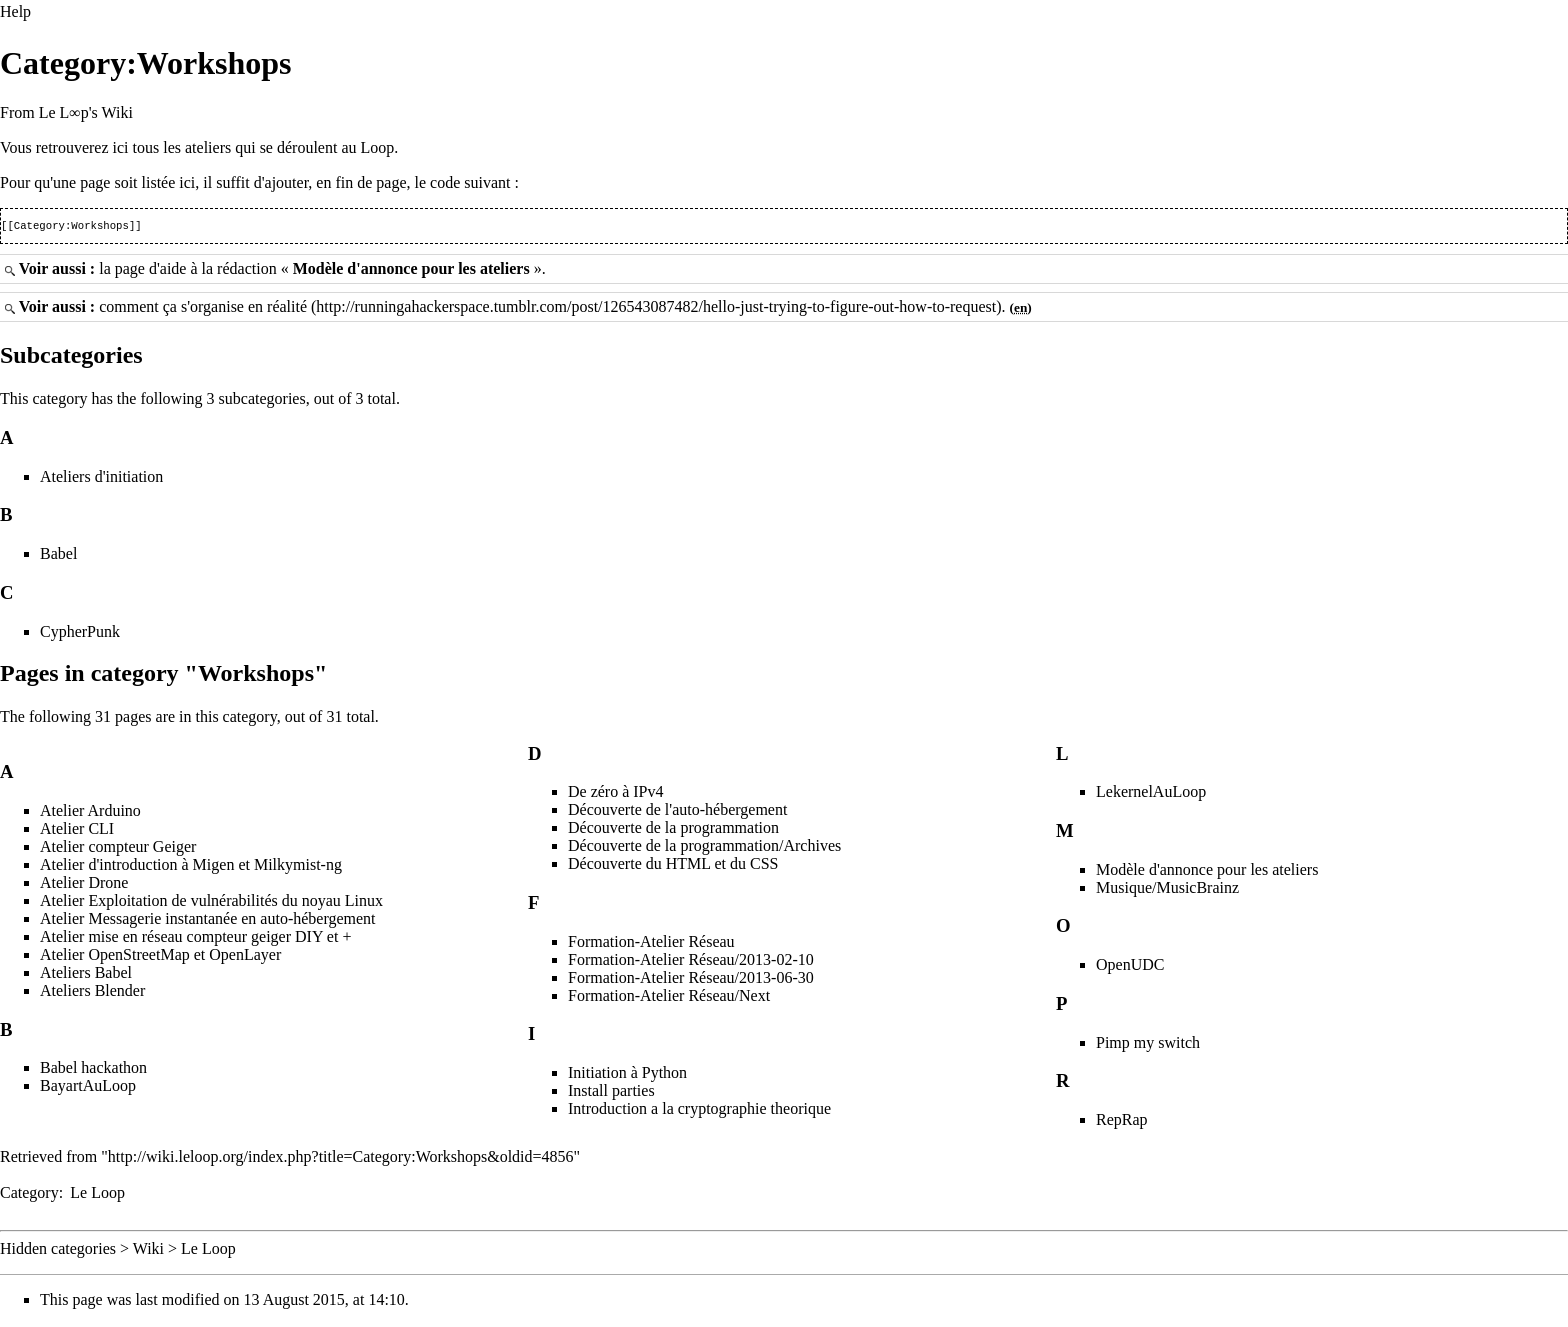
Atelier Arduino (90, 812)
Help (15, 11)
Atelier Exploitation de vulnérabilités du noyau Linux (211, 902)
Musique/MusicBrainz (1167, 889)
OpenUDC (1130, 966)
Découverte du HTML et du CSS (673, 865)
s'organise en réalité (244, 308)
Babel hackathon (93, 1069)
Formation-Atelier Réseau (651, 943)
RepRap (1122, 1121)
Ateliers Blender (92, 992)
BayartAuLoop (88, 1087)
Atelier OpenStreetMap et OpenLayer (160, 956)
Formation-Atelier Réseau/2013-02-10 (691, 961)
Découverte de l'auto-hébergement (677, 811)
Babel (58, 555)
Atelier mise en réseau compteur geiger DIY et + (195, 938)
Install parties (611, 1092)
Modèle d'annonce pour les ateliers (411, 270)
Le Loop (97, 1194)
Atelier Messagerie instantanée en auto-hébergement (208, 920)
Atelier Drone (84, 884)
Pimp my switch (1148, 1044)
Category (29, 1194)
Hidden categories (58, 1250)
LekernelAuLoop (1151, 793)
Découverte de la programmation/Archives (704, 847)
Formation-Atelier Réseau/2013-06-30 (691, 979)
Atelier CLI (77, 830)
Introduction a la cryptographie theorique (699, 1110)
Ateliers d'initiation (101, 478)
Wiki (148, 1250)
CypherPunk (80, 633)
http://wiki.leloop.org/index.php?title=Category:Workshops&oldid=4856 (341, 1158)
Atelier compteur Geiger (118, 848)
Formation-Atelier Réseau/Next (669, 997)
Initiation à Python (627, 1074)
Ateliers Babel (86, 974)
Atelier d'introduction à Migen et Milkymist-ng (191, 866)
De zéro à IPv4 (616, 793)
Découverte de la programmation (673, 829)
